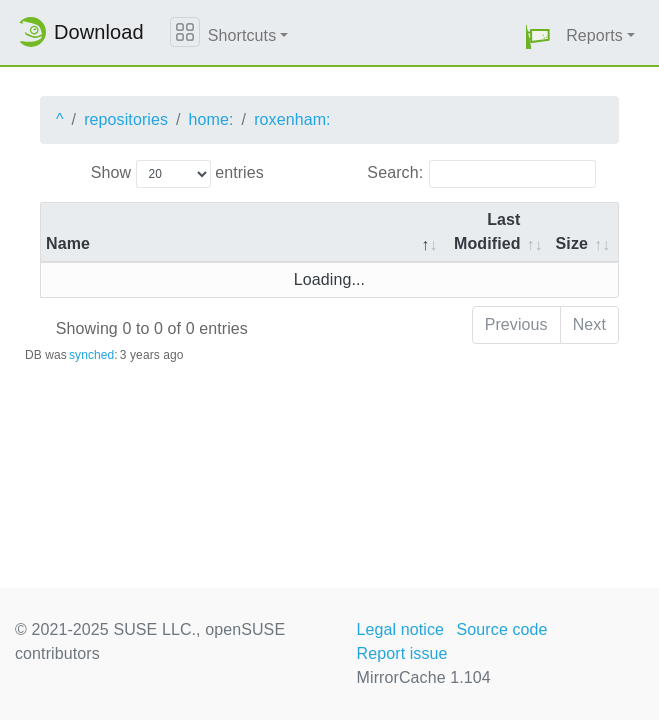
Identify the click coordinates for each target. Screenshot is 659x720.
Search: (481, 174)
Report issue (402, 653)
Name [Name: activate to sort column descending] (68, 243)
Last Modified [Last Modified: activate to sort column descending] (487, 231)
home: (211, 119)
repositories (126, 119)
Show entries (177, 174)
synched (91, 355)
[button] (538, 36)
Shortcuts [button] (242, 35)
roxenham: (292, 119)
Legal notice (401, 629)
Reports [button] (594, 35)
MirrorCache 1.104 (424, 677)
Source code (502, 629)
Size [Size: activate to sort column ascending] (572, 243)
